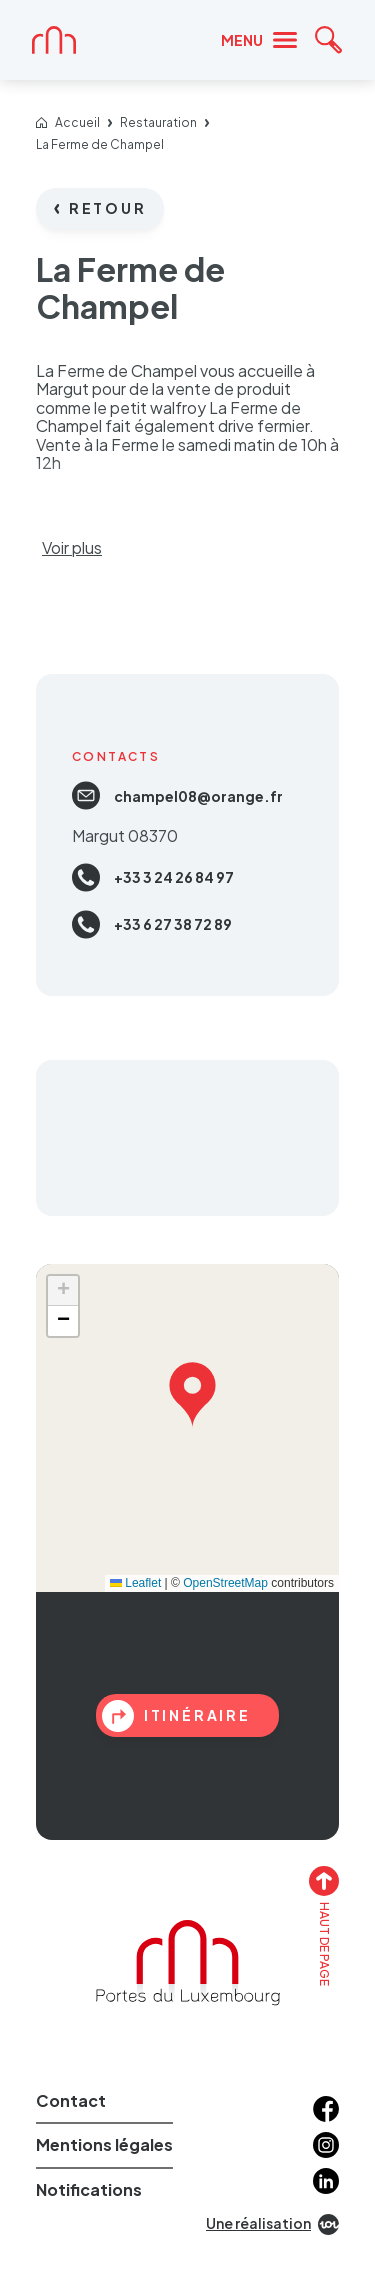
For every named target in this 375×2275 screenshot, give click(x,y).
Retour (100, 208)
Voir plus (72, 548)
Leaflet (135, 1583)
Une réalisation (272, 2224)
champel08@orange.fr (177, 795)
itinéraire (176, 1716)
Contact (71, 2100)
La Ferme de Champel (100, 145)
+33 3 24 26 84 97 (153, 877)
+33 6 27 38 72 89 (152, 924)
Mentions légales (104, 2144)
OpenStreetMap (225, 1583)
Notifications (89, 2189)
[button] (192, 1390)
